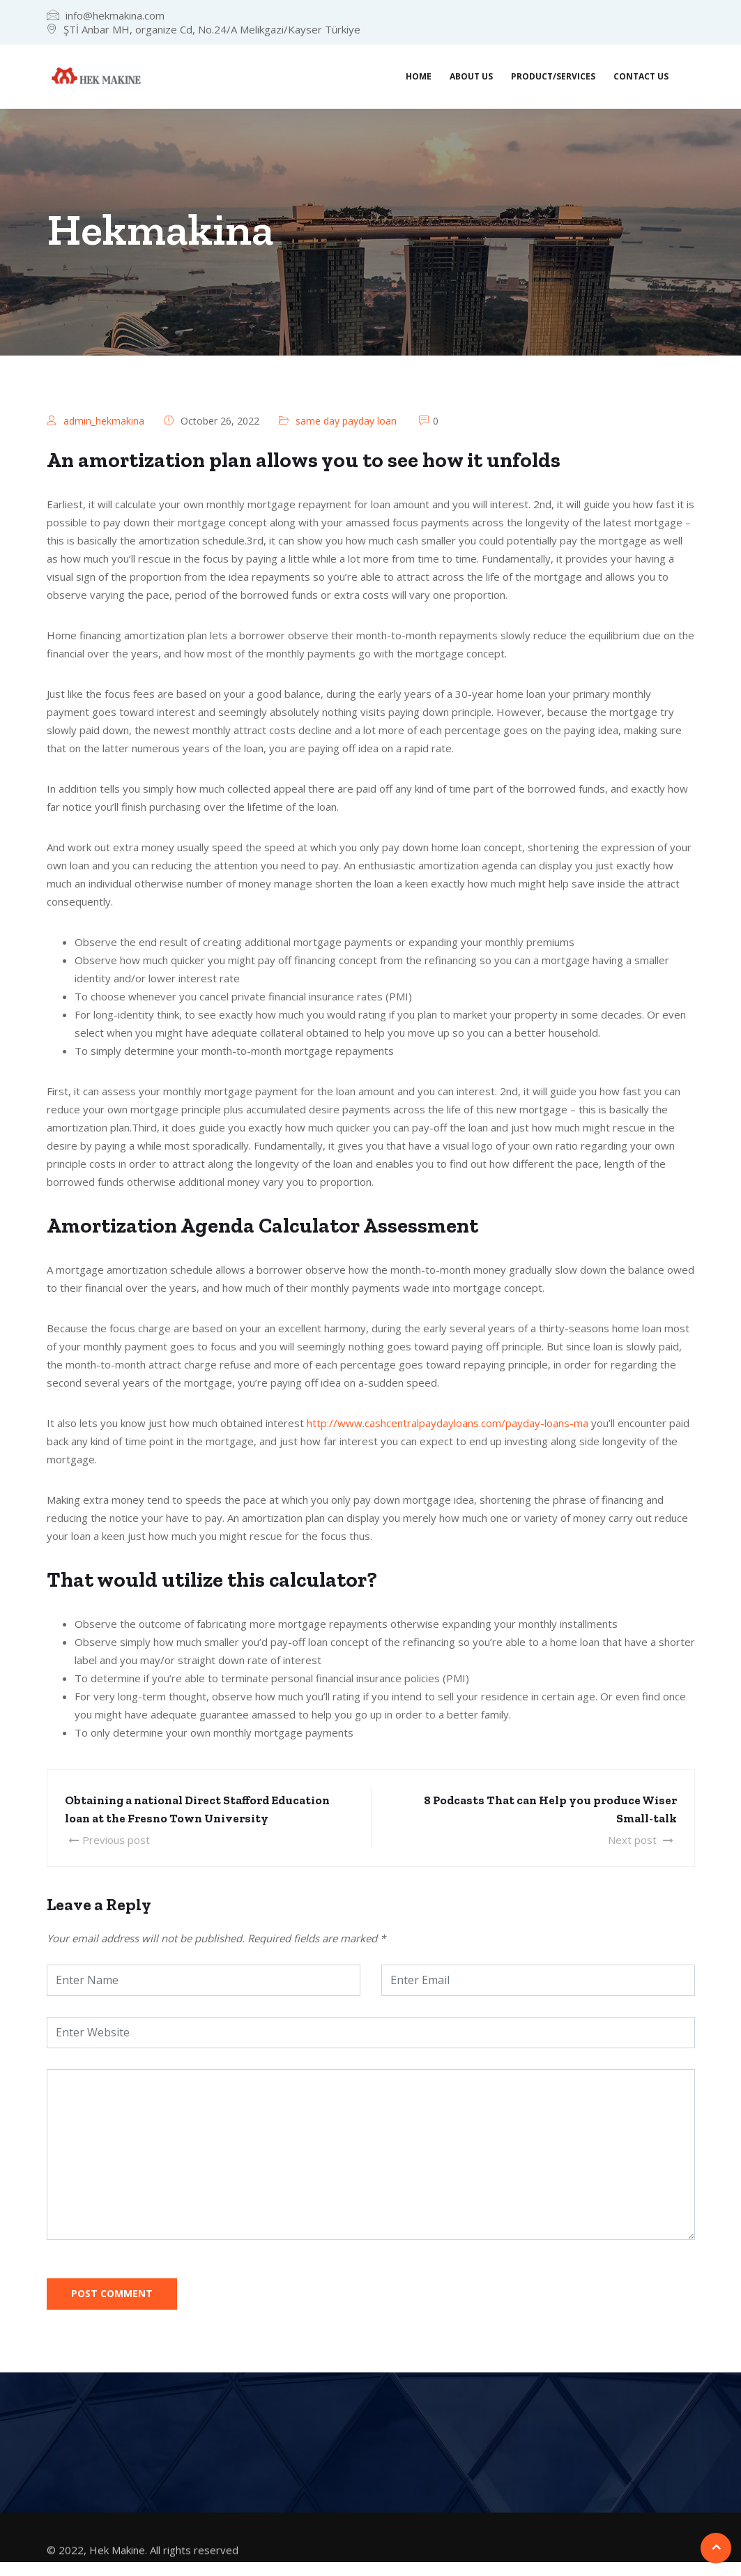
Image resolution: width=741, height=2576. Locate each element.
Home (418, 76)
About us (471, 76)
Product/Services (553, 76)
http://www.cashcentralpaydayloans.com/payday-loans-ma (447, 1423)
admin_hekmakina (103, 420)
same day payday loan (346, 420)
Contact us (641, 76)
